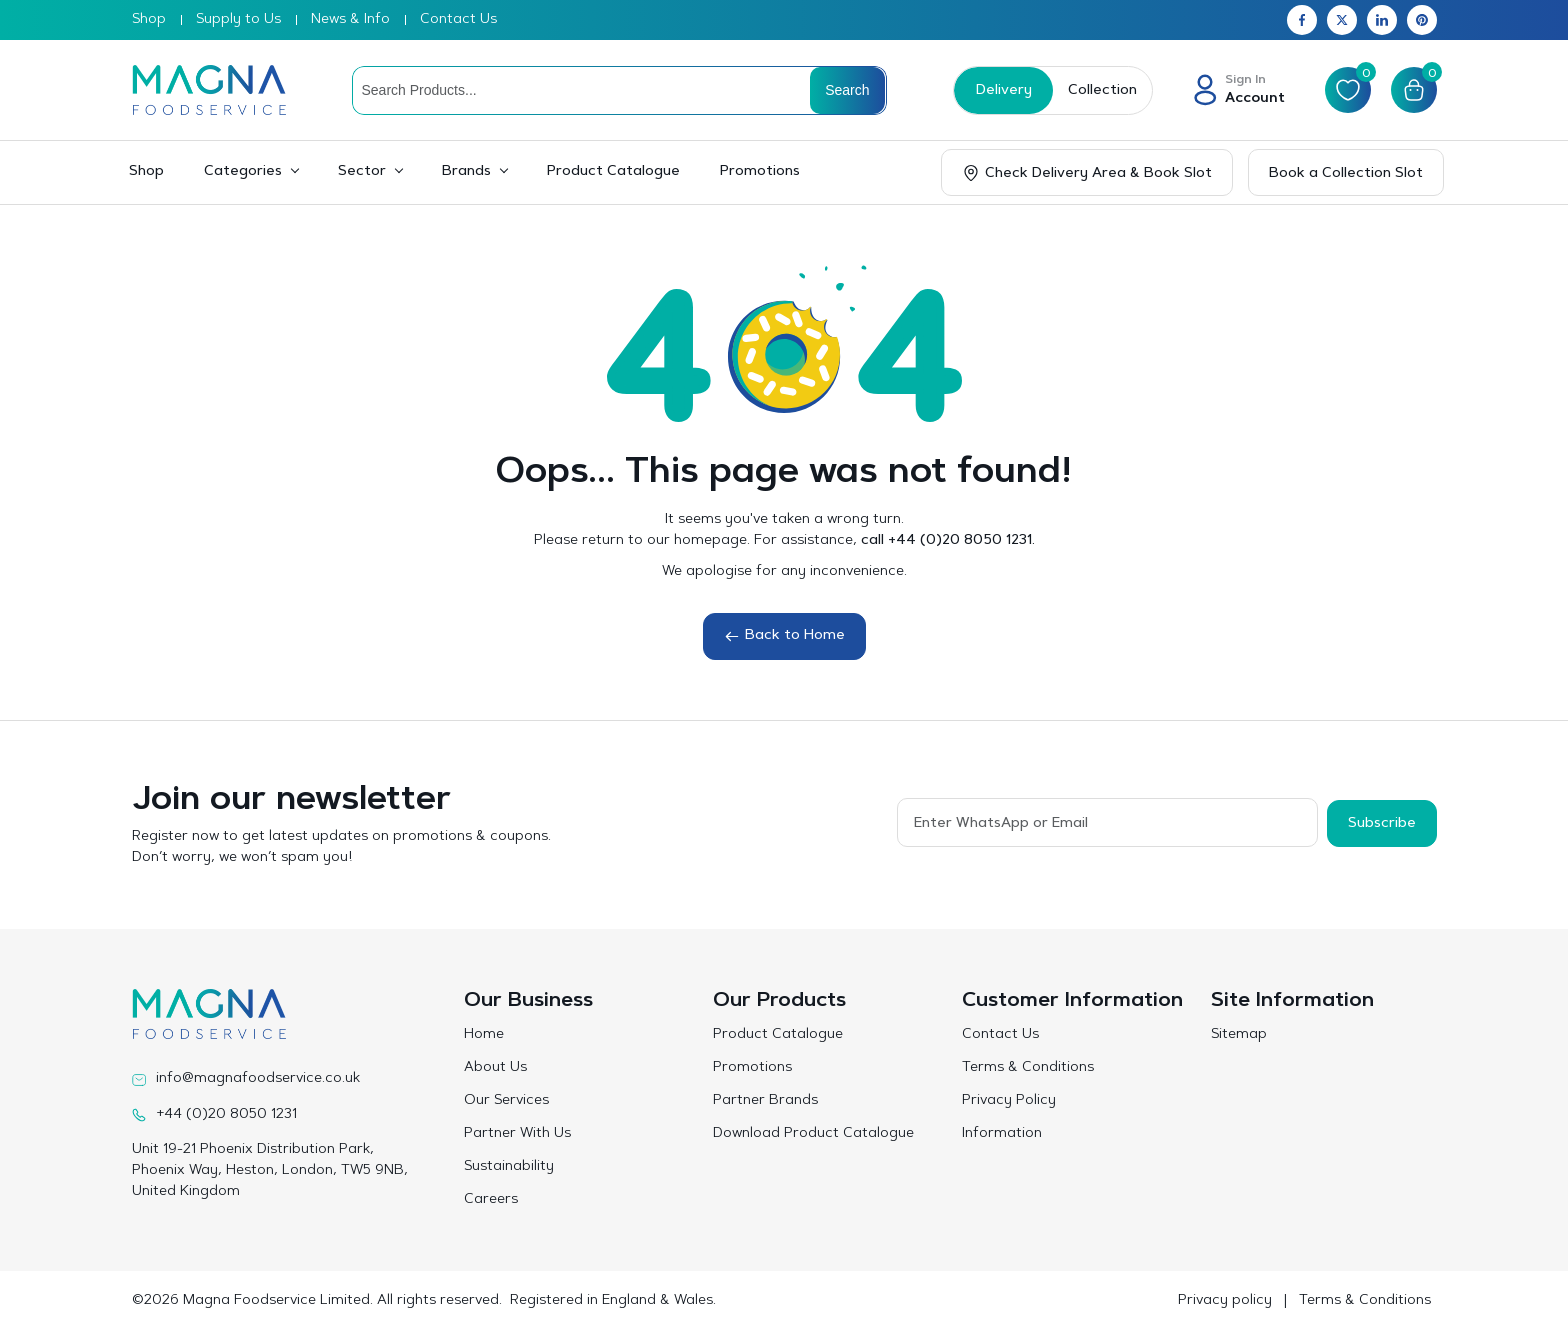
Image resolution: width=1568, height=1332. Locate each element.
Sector (362, 172)
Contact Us (458, 20)
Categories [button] (243, 172)
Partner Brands (765, 1101)
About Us (495, 1068)
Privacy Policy (1009, 1101)
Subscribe (1382, 822)
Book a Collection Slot (1346, 174)
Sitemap (1239, 1035)
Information (1002, 1134)
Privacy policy (1225, 1301)
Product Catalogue (613, 172)
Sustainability (509, 1167)
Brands (466, 172)
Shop (149, 20)
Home (484, 1035)
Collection (1100, 91)
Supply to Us (238, 20)
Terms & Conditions (1028, 1068)
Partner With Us (517, 1134)
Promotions (760, 172)
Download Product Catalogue (813, 1134)
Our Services (506, 1101)
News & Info (350, 20)
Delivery (1002, 91)
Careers (491, 1200)
